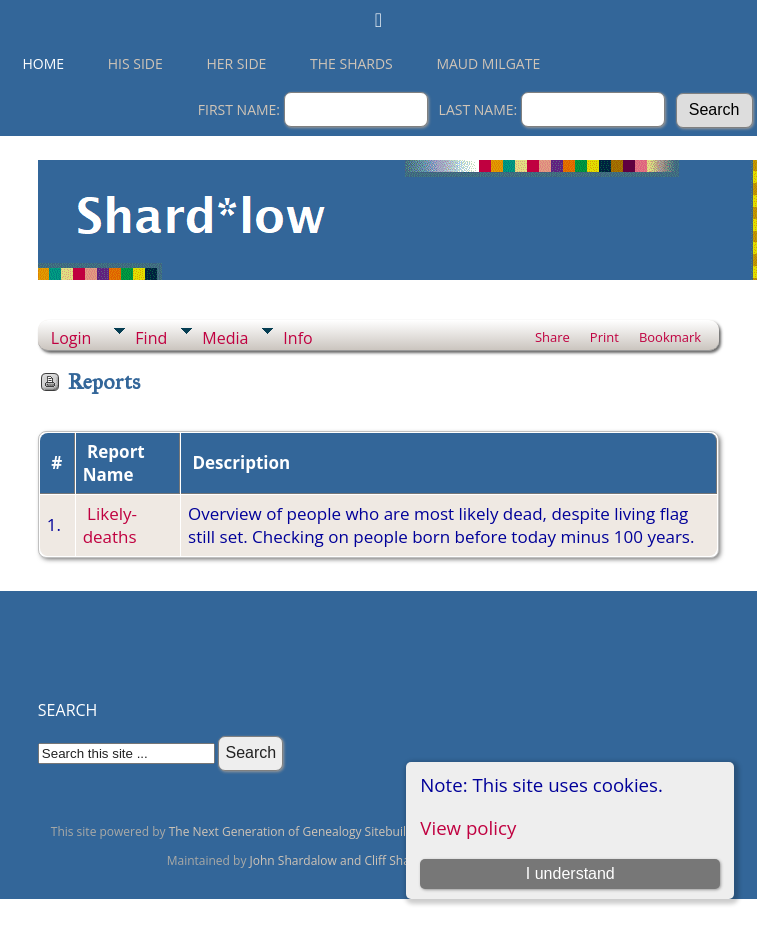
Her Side (236, 63)
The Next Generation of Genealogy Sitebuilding (300, 831)
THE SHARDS (351, 63)
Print (604, 337)
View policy (468, 827)
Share (552, 337)
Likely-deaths (110, 525)
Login (71, 338)
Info (297, 338)
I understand (570, 873)
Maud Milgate (488, 63)
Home (44, 63)
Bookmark (670, 337)
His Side (135, 63)
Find (151, 338)
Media (225, 338)
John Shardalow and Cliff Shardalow (349, 860)
